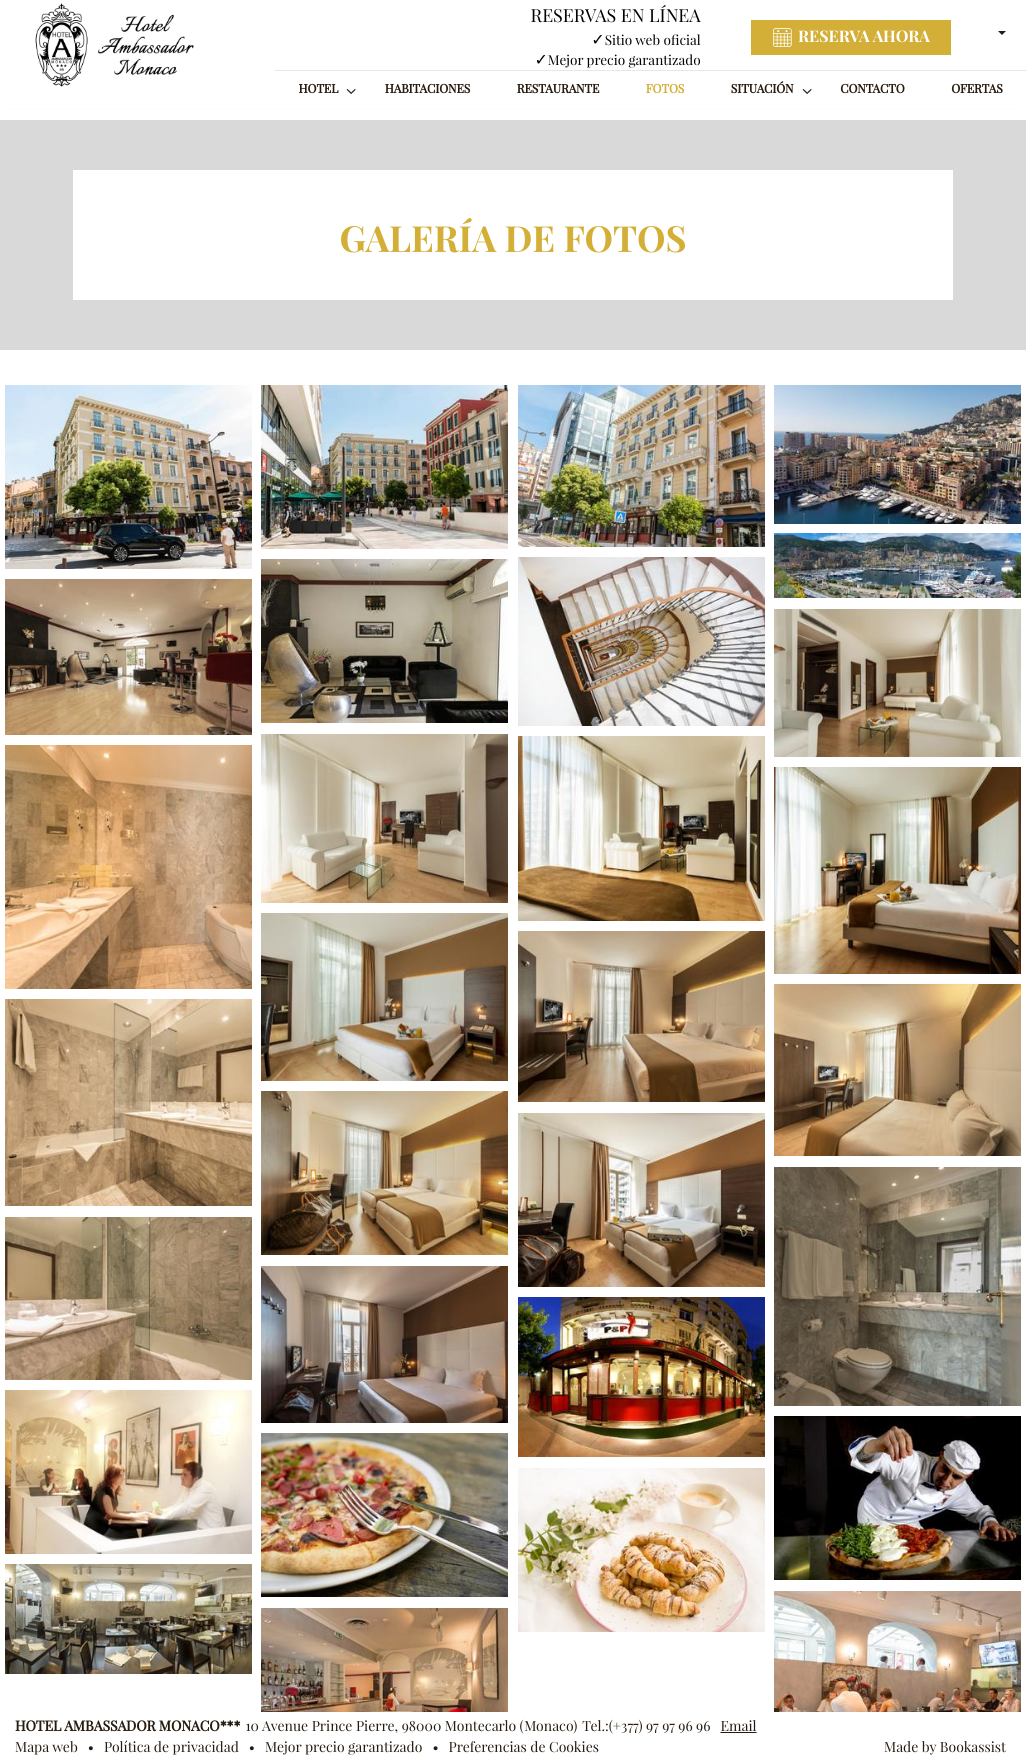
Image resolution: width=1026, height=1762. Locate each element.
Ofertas (977, 89)
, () (411, 1726)
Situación (762, 89)
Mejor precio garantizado (343, 1747)
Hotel (319, 89)
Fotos (665, 89)
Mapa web (46, 1747)
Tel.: (646, 1726)
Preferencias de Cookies (524, 1747)
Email (738, 1726)
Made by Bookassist (945, 1747)
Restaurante (558, 89)
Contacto (872, 89)
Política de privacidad (171, 1747)
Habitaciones (427, 89)
